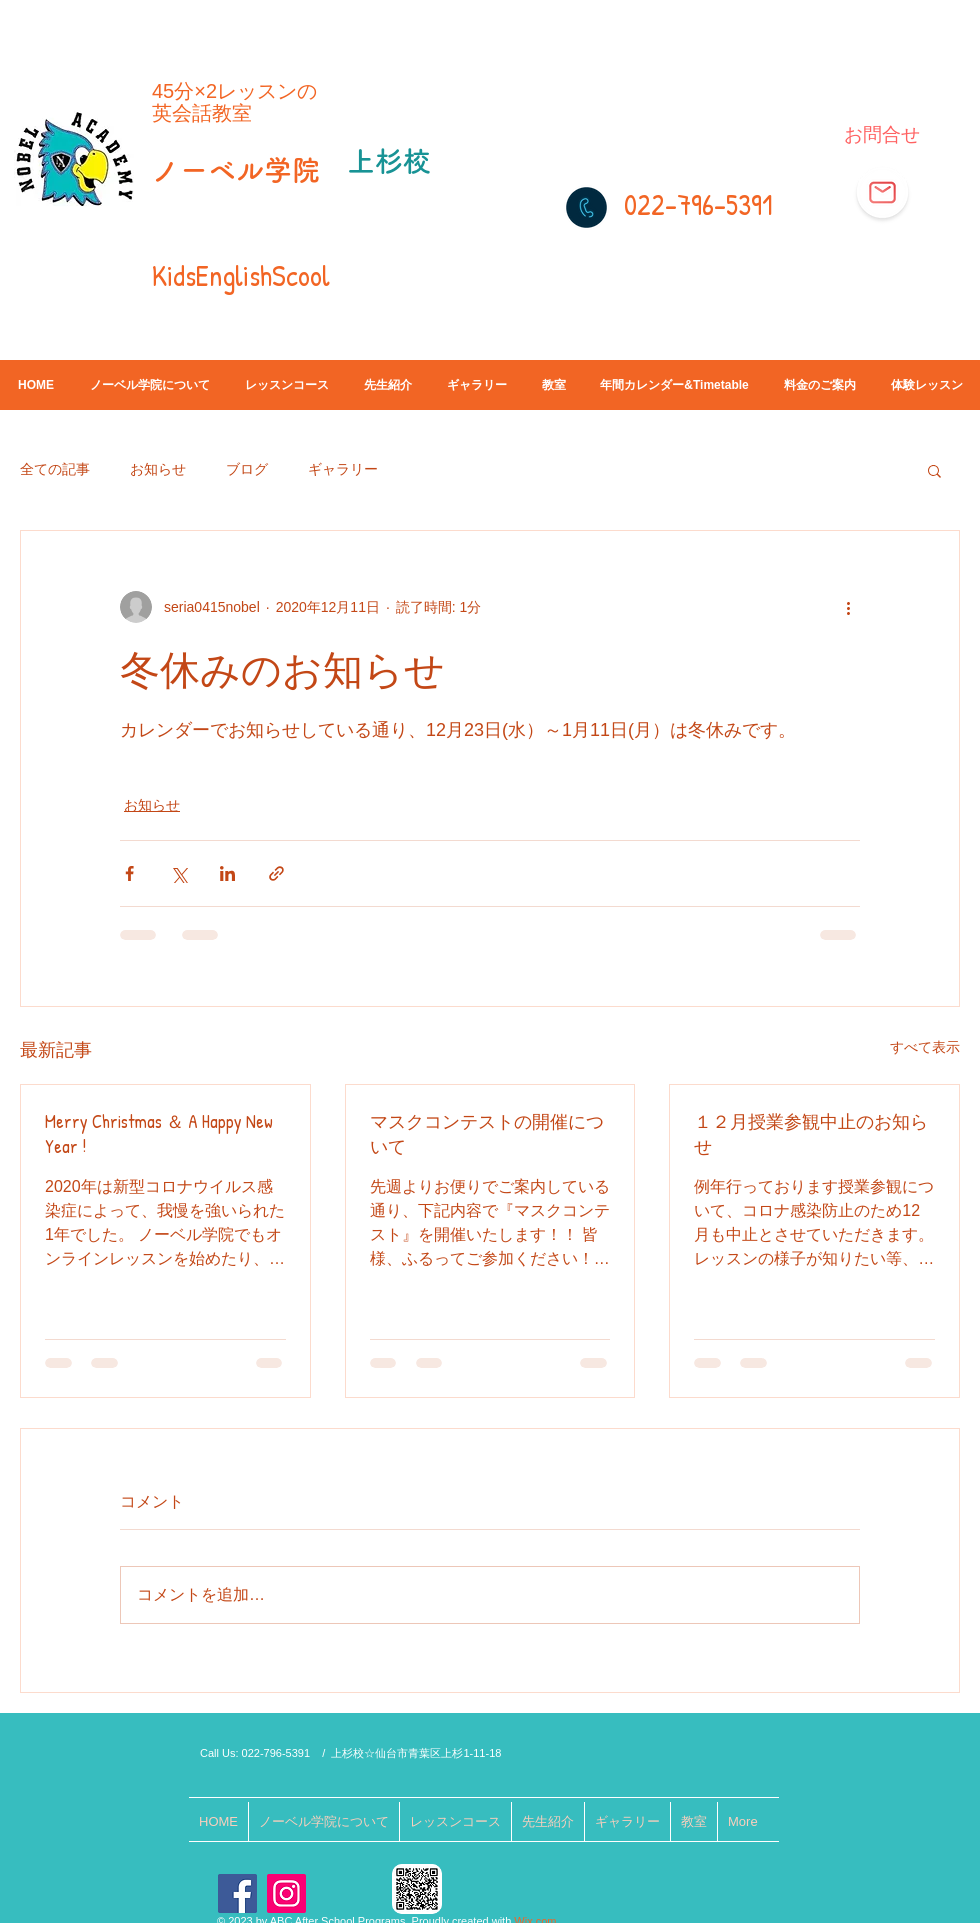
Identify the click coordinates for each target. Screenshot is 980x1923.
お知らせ (158, 469)
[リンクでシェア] (276, 873)
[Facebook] (237, 1893)
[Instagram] (286, 1893)
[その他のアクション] (848, 607)
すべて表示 (925, 1047)
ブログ (247, 469)
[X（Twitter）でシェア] (178, 873)
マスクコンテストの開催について (487, 1134)
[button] (934, 470)
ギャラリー (343, 469)
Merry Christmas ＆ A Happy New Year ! (159, 1134)
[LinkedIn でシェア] (227, 873)
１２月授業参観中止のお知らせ (811, 1134)
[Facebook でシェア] (129, 873)
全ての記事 (55, 469)
